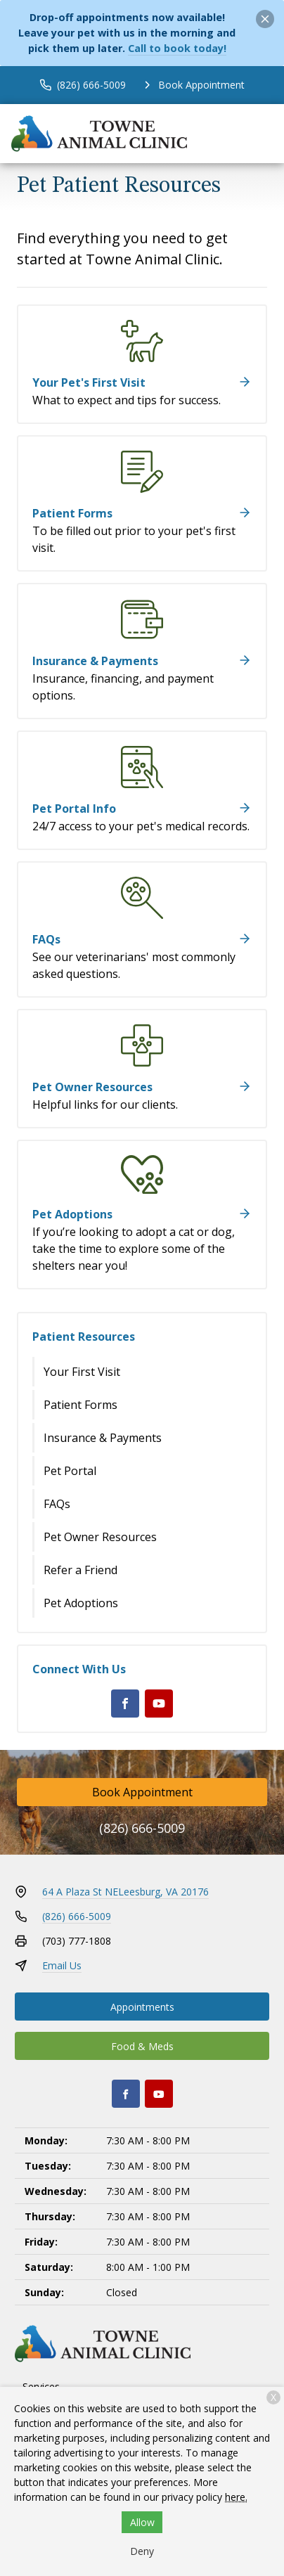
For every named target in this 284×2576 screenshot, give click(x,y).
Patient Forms (80, 1404)
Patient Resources (83, 1336)
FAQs (57, 1504)
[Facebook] (125, 1703)
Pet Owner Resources (100, 1537)
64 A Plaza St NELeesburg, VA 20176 (125, 1891)
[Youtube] (159, 1703)
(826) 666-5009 (142, 1828)
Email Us (62, 1965)
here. (236, 2497)
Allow (142, 2522)
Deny (142, 2551)
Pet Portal (70, 1471)
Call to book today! (177, 48)
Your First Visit (82, 1371)
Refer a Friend (80, 1570)
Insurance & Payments (103, 1437)
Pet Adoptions (81, 1603)
